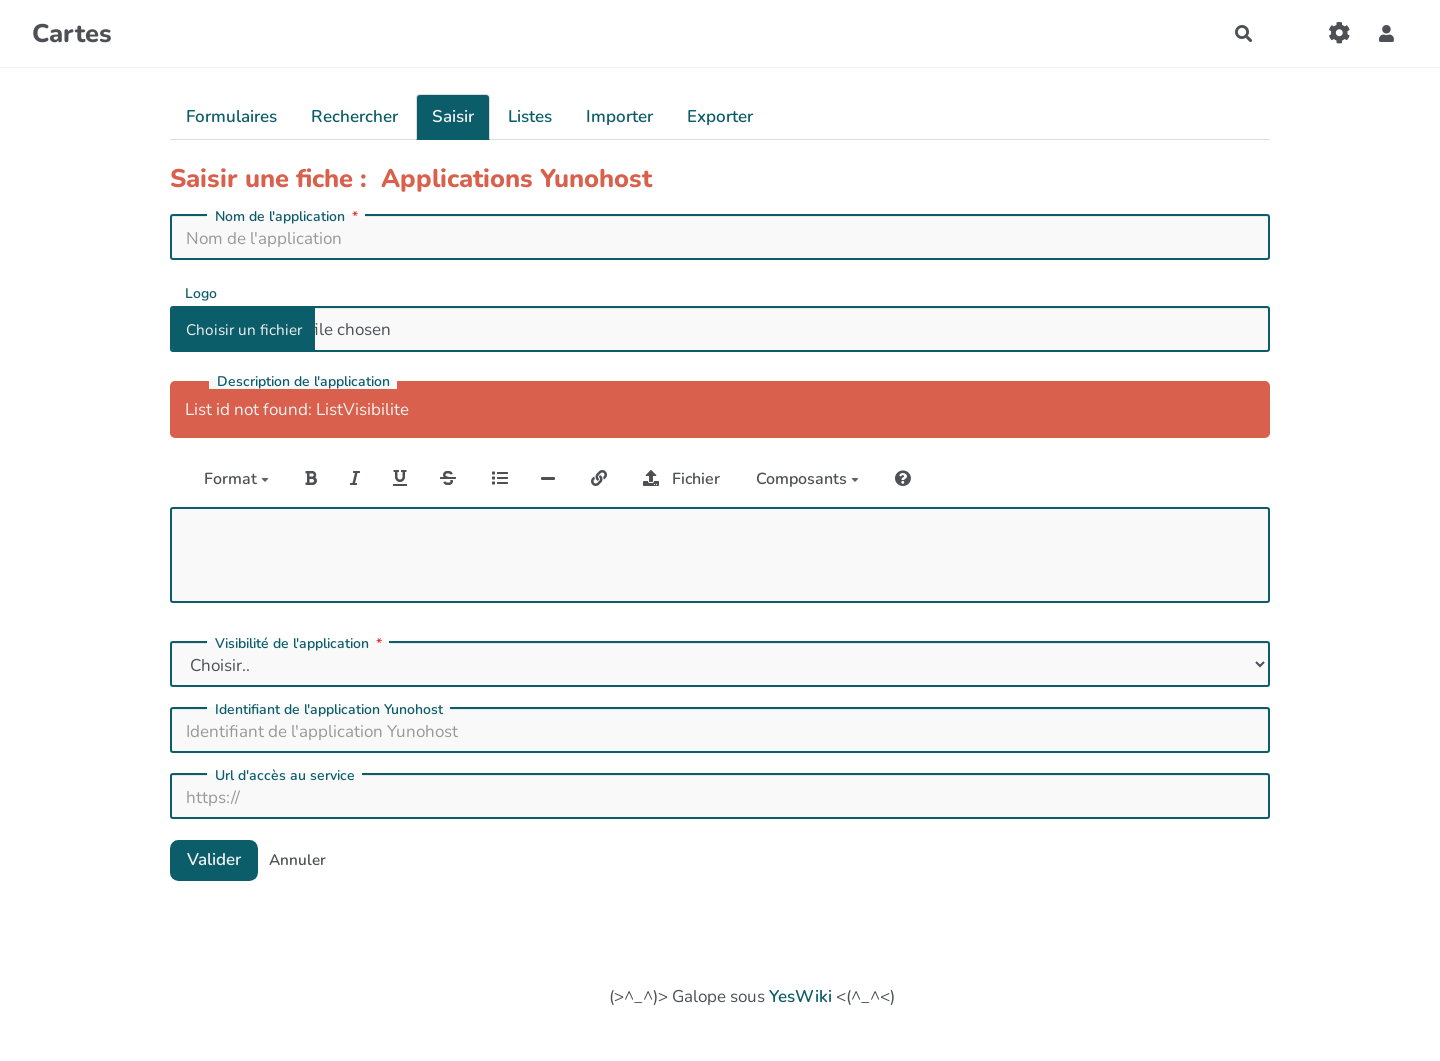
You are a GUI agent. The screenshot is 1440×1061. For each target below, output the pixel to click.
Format (236, 479)
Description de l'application (303, 382)
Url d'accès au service (285, 776)
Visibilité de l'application (300, 644)
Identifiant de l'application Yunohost (329, 710)
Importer (619, 116)
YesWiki (800, 996)
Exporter (720, 116)
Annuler (297, 860)
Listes (530, 116)
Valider (214, 859)
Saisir (453, 116)
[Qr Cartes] (1291, 33)
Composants (807, 479)
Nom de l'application (288, 217)
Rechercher (354, 116)
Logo (201, 292)
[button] (1386, 33)
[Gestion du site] (1339, 33)
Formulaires (231, 116)
